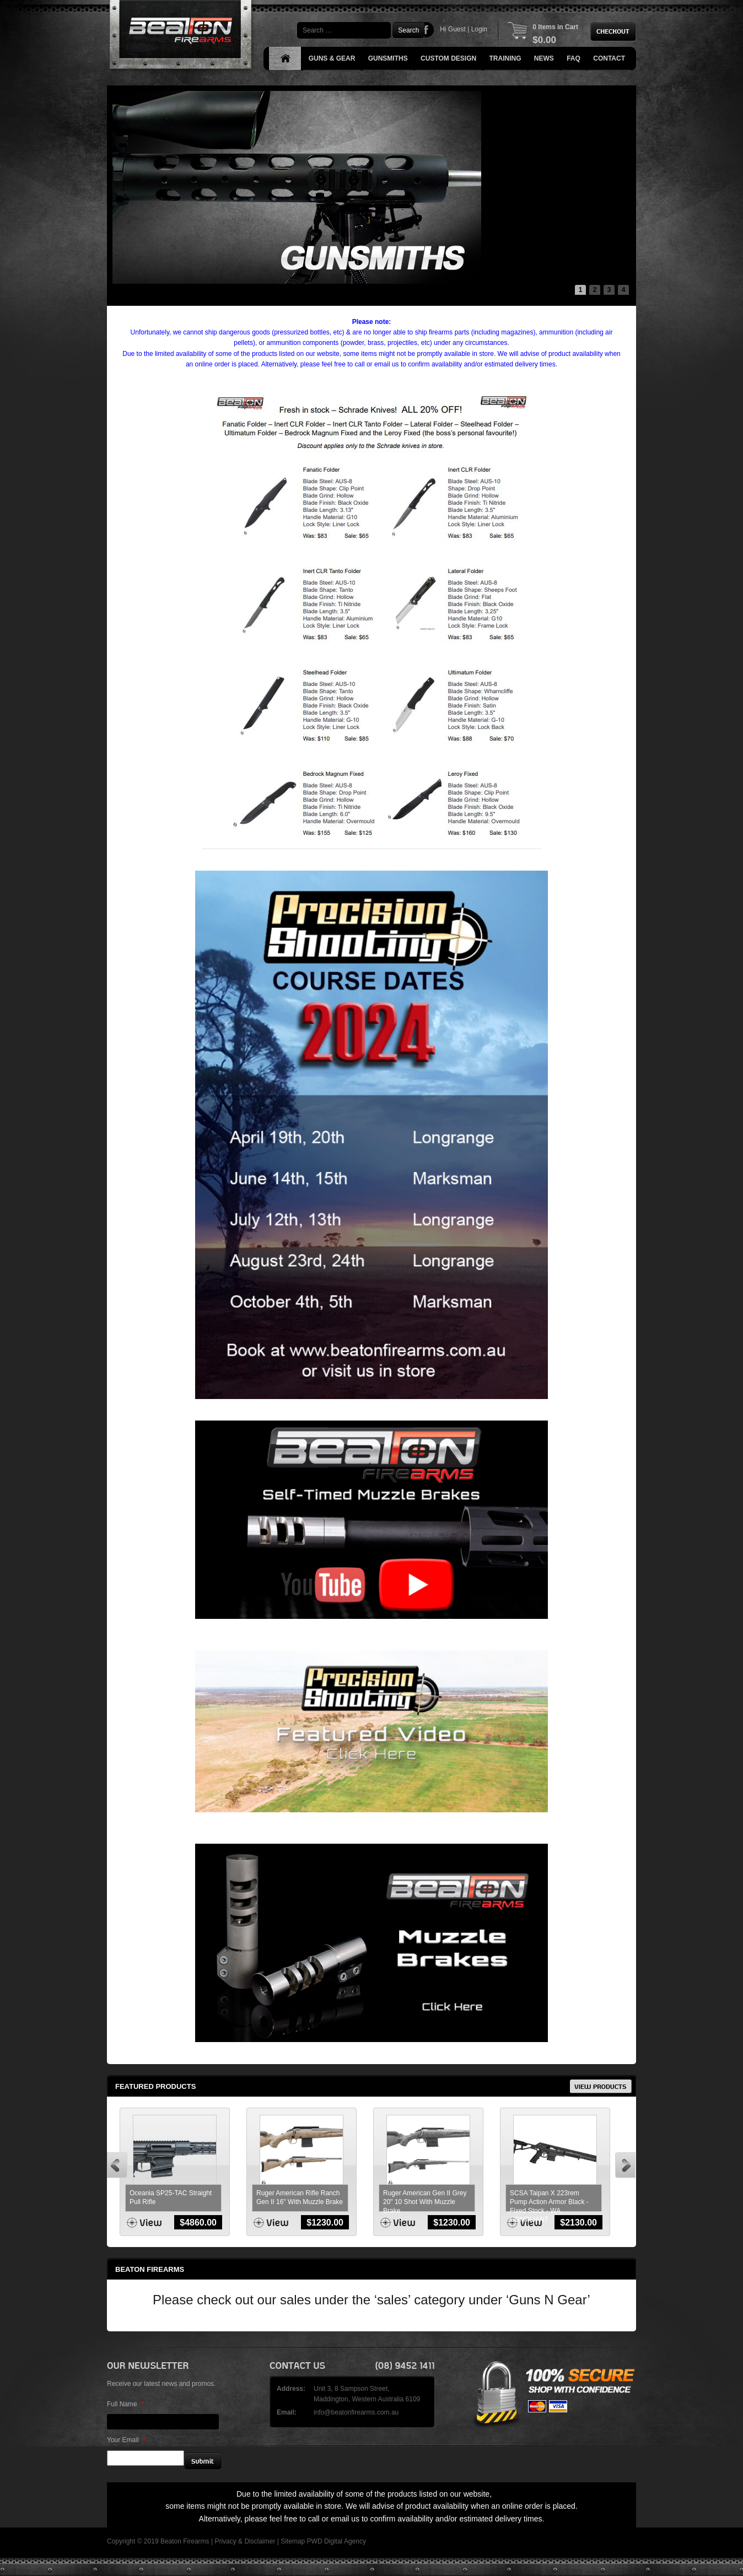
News (544, 58)
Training (505, 58)
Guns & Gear (332, 58)
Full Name (125, 2404)
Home (285, 59)
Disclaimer (259, 2541)
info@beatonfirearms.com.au (356, 2412)
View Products (600, 2086)
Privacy (225, 2541)
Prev (117, 2165)
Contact (609, 58)
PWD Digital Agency (336, 2541)
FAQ (573, 58)
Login (479, 29)
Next (625, 2165)
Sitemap (293, 2541)
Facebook (426, 29)
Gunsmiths (388, 58)
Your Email (126, 2440)
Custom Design (448, 58)
